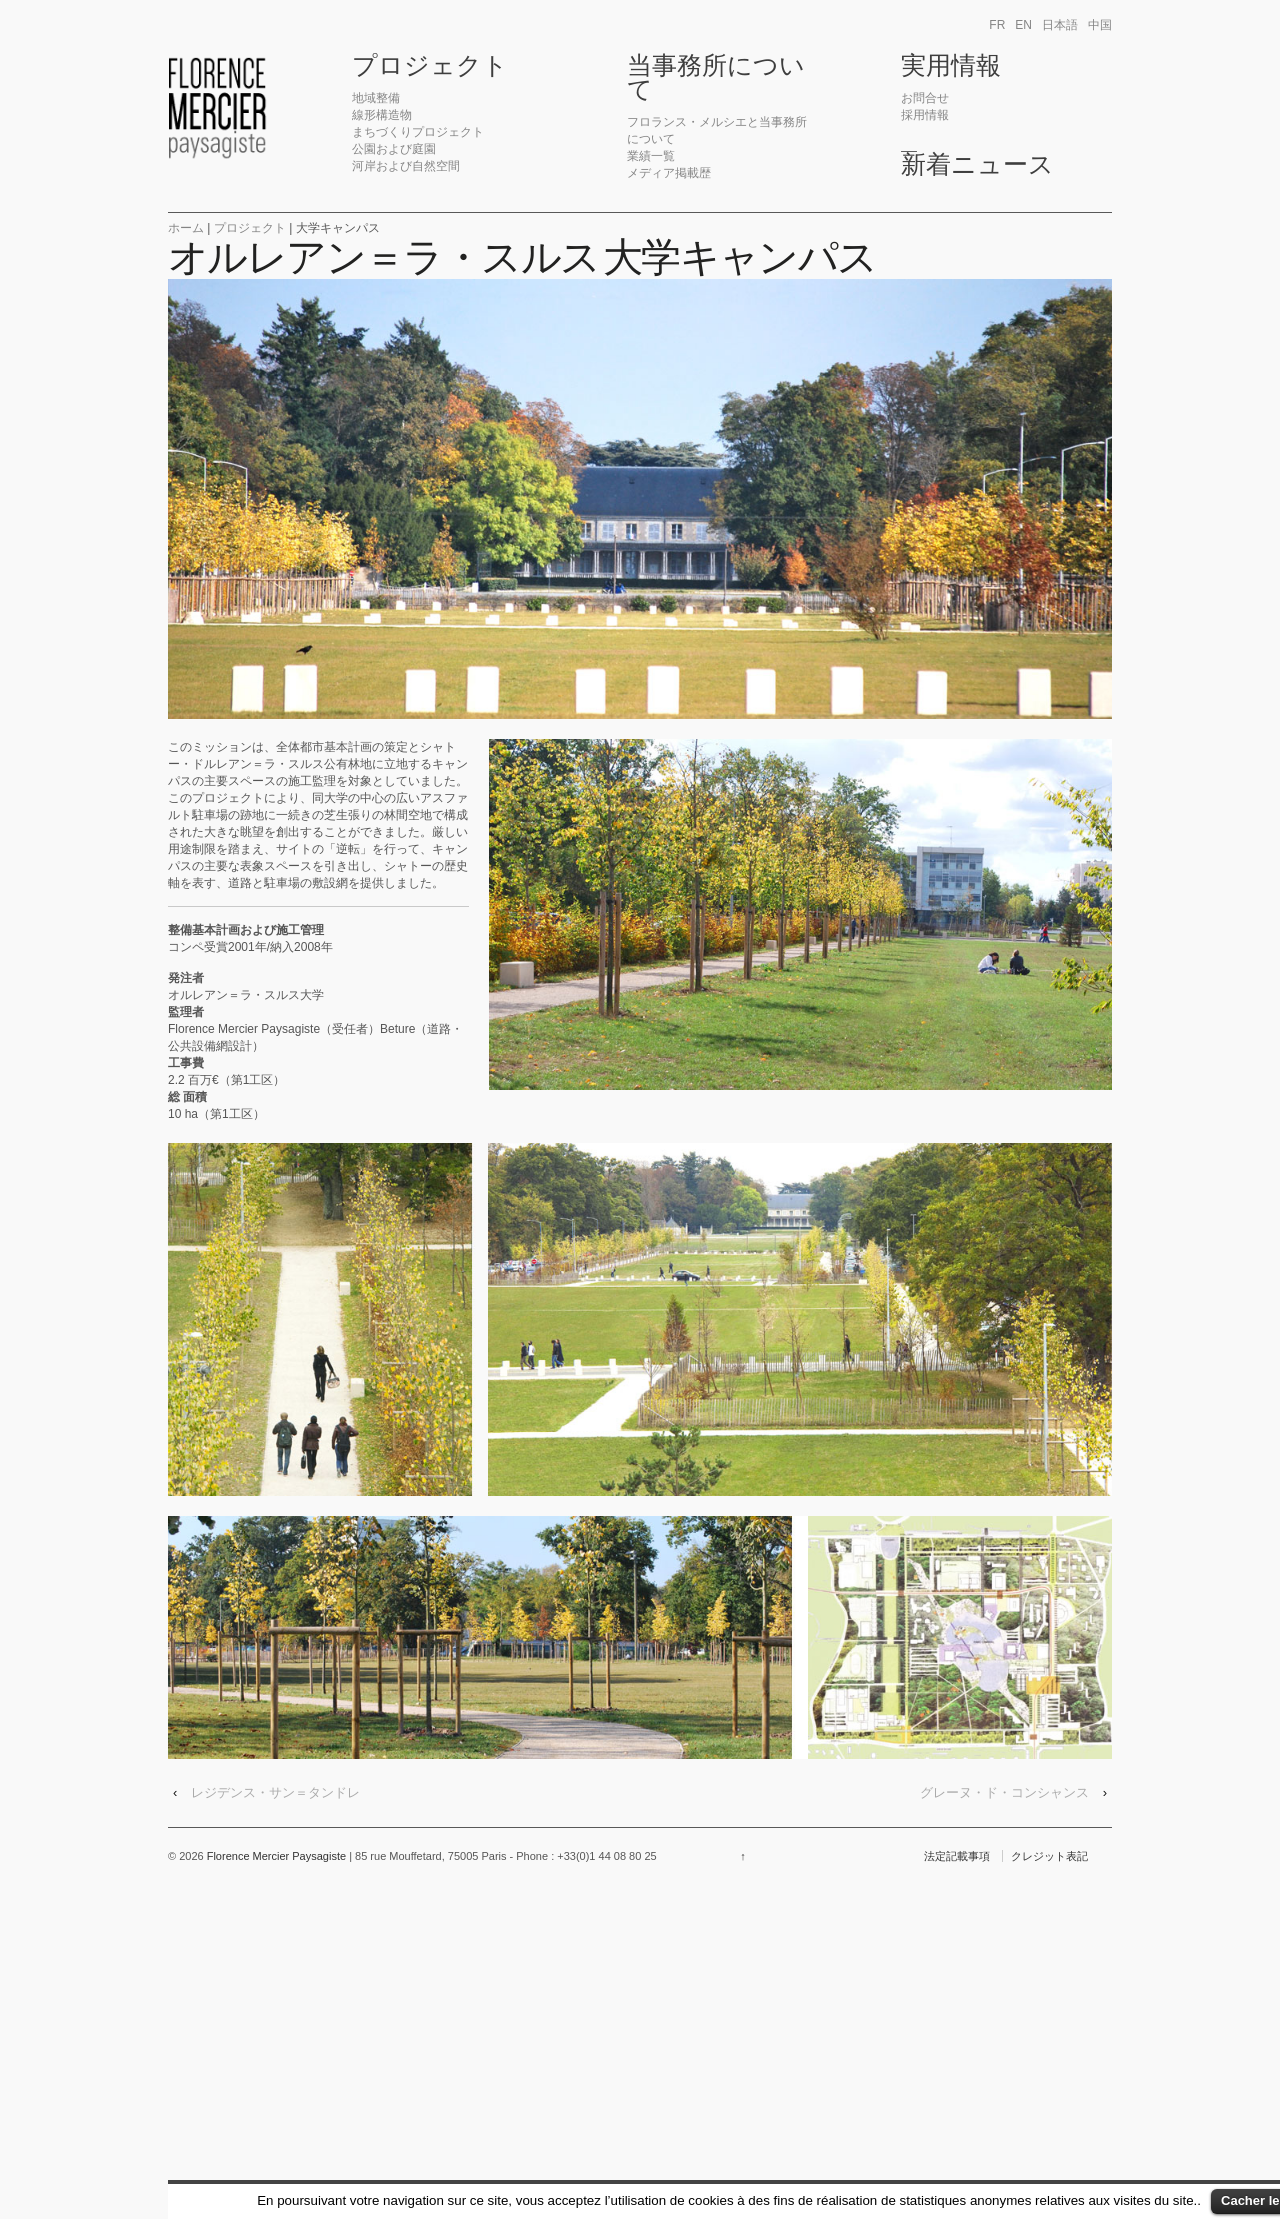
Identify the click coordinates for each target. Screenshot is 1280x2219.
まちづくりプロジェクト (418, 132)
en (1023, 25)
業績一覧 (651, 156)
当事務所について (716, 78)
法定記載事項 (957, 1856)
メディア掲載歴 (669, 173)
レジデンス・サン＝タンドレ (275, 1792)
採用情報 (925, 115)
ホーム (186, 228)
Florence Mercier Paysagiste (277, 1856)
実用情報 (951, 66)
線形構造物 (382, 115)
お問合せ (925, 98)
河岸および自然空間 (406, 166)
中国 (1100, 25)
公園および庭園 (394, 149)
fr (997, 25)
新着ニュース (977, 165)
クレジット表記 (1049, 1856)
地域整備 (376, 98)
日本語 (1060, 25)
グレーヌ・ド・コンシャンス (1004, 1792)
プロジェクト (430, 66)
